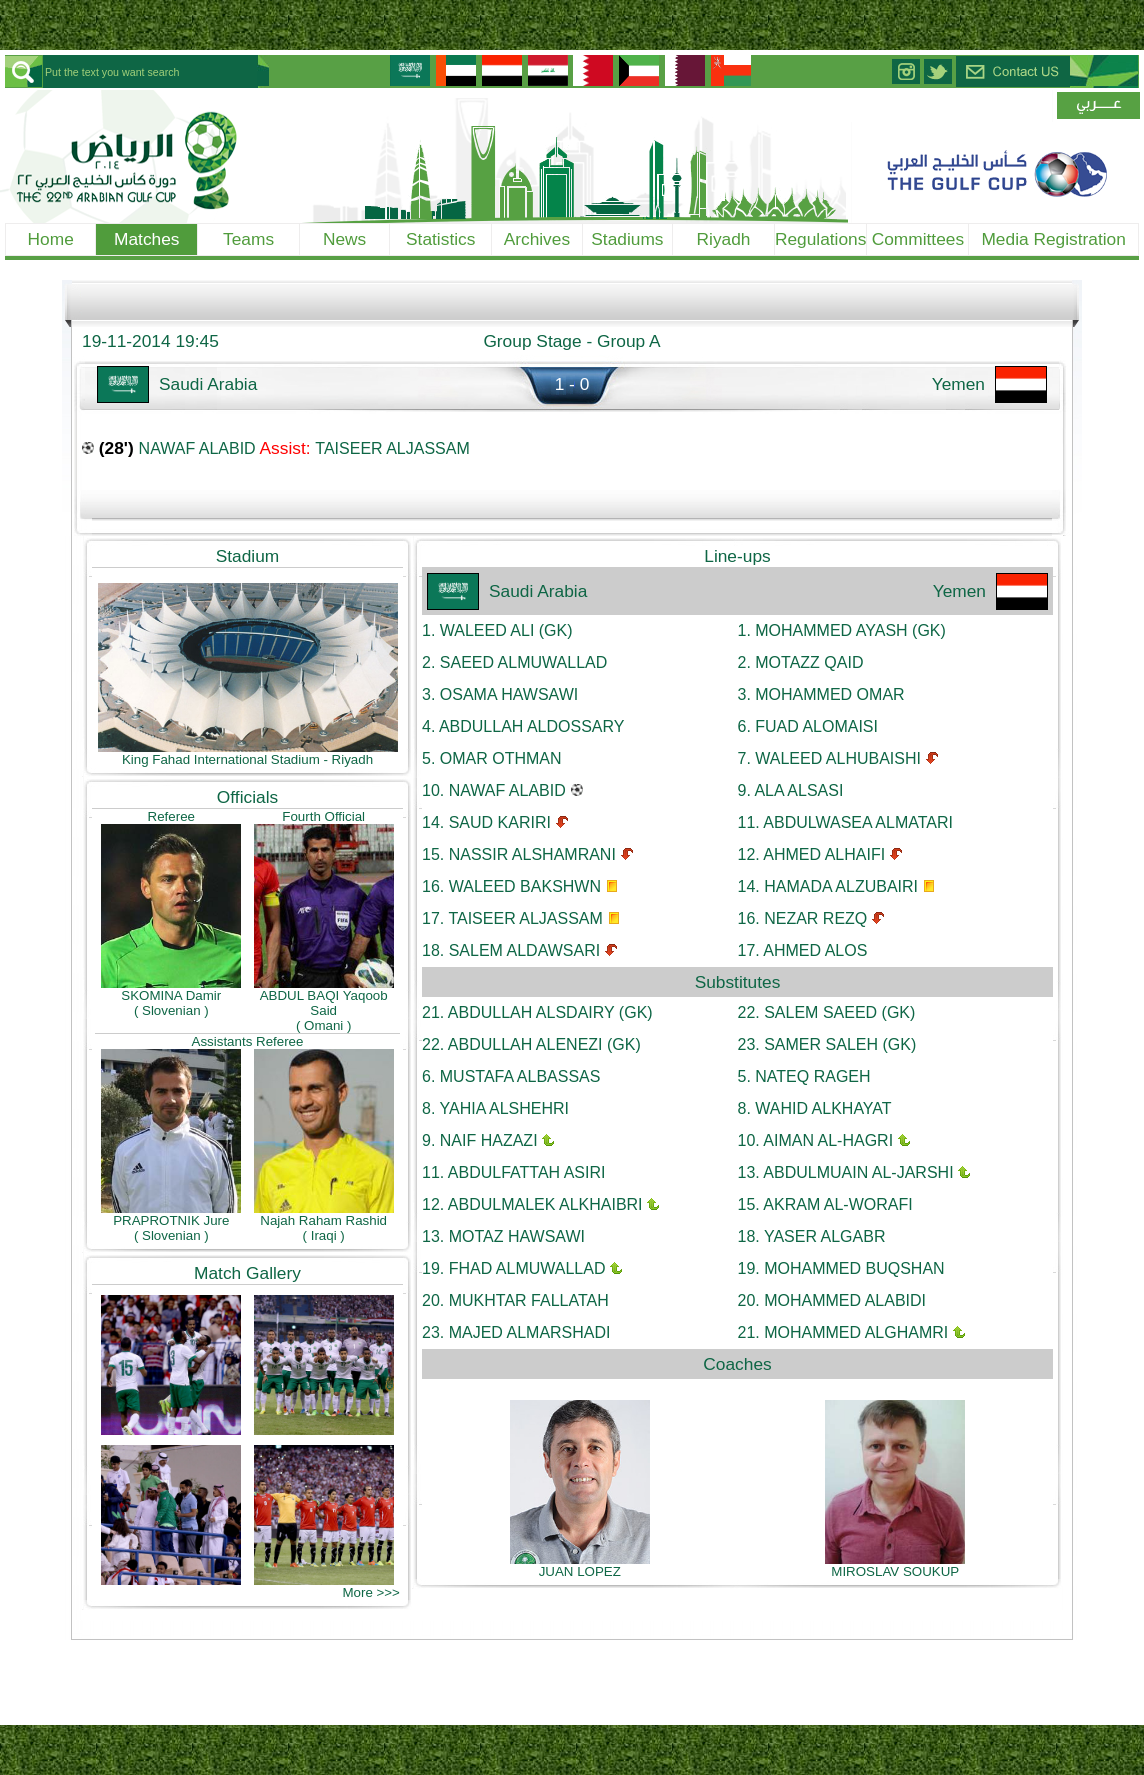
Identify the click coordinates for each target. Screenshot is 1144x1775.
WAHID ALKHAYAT (815, 1108)
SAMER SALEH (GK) (827, 1044)
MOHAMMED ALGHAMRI (843, 1332)
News (344, 239)
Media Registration (1053, 239)
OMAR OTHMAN (492, 758)
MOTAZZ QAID (801, 662)
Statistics (440, 239)
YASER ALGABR (812, 1236)
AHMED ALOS (803, 950)
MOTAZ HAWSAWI (503, 1236)
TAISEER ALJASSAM (392, 448)
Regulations (821, 239)
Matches (147, 239)
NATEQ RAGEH (804, 1076)
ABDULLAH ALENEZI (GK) (531, 1044)
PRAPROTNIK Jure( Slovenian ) (171, 1222)
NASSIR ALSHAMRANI (519, 854)
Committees (918, 239)
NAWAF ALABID (197, 448)
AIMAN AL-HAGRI (816, 1140)
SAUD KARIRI (486, 822)
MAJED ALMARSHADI (516, 1332)
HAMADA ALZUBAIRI (828, 886)
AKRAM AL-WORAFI (825, 1204)
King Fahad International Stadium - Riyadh (248, 753)
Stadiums (627, 239)
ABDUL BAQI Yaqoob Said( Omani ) (324, 1004)
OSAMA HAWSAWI (500, 694)
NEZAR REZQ (803, 918)
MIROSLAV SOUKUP (895, 1565)
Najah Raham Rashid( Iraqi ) (324, 1222)
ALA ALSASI (791, 790)
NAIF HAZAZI (480, 1140)
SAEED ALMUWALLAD (514, 662)
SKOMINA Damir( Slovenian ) (171, 997)
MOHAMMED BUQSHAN (841, 1268)
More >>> (370, 1592)
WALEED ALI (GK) (497, 630)
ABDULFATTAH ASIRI (513, 1172)
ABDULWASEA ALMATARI (846, 822)
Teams (248, 239)
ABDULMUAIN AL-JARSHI (846, 1172)
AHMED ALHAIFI (812, 854)
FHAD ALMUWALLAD (513, 1268)
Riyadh (724, 239)
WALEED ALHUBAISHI (829, 758)
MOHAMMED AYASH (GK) (842, 630)
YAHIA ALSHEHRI (495, 1108)
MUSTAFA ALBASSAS (511, 1076)
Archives (537, 239)
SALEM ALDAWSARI (511, 950)
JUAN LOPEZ (580, 1565)
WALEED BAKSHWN (511, 886)
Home (51, 239)
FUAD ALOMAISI (808, 726)
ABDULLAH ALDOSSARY (523, 726)
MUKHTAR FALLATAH (515, 1300)
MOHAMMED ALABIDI (832, 1300)
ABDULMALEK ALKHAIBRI (532, 1204)
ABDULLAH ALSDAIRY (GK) (537, 1012)
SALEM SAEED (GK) (827, 1012)
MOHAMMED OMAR (821, 694)
